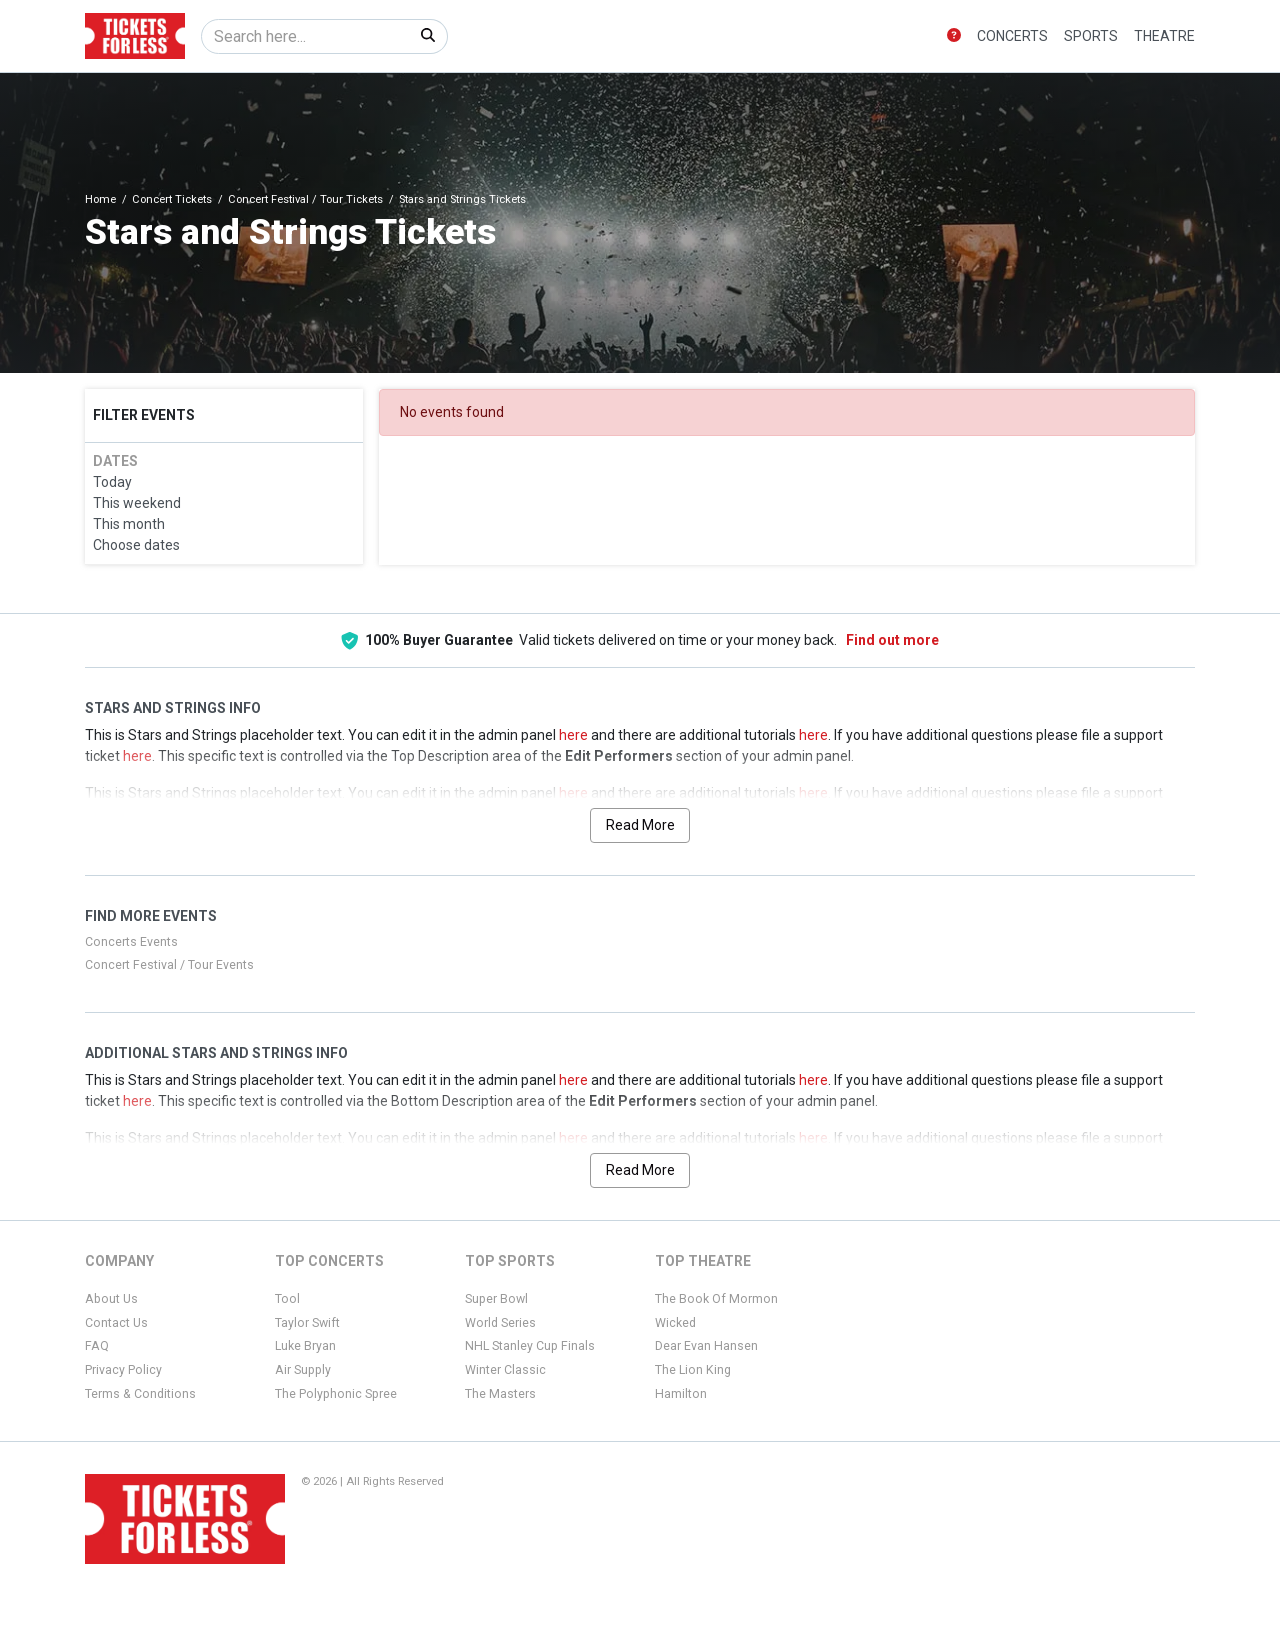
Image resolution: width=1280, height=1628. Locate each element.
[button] (954, 36)
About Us (111, 1299)
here (573, 735)
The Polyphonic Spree (336, 1394)
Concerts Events (131, 942)
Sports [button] (1091, 36)
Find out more (892, 640)
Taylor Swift (307, 1323)
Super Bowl (496, 1299)
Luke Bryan (305, 1346)
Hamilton (681, 1394)
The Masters (500, 1394)
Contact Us (116, 1323)
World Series (500, 1323)
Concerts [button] (1012, 36)
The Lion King (693, 1370)
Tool (287, 1299)
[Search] (305, 36)
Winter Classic (505, 1370)
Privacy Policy (123, 1370)
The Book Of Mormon (716, 1299)
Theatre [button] (1164, 36)
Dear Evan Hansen (706, 1346)
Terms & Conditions (140, 1394)
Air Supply (303, 1370)
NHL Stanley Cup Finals (530, 1346)
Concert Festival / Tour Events (169, 965)
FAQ (97, 1346)
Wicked (675, 1323)
